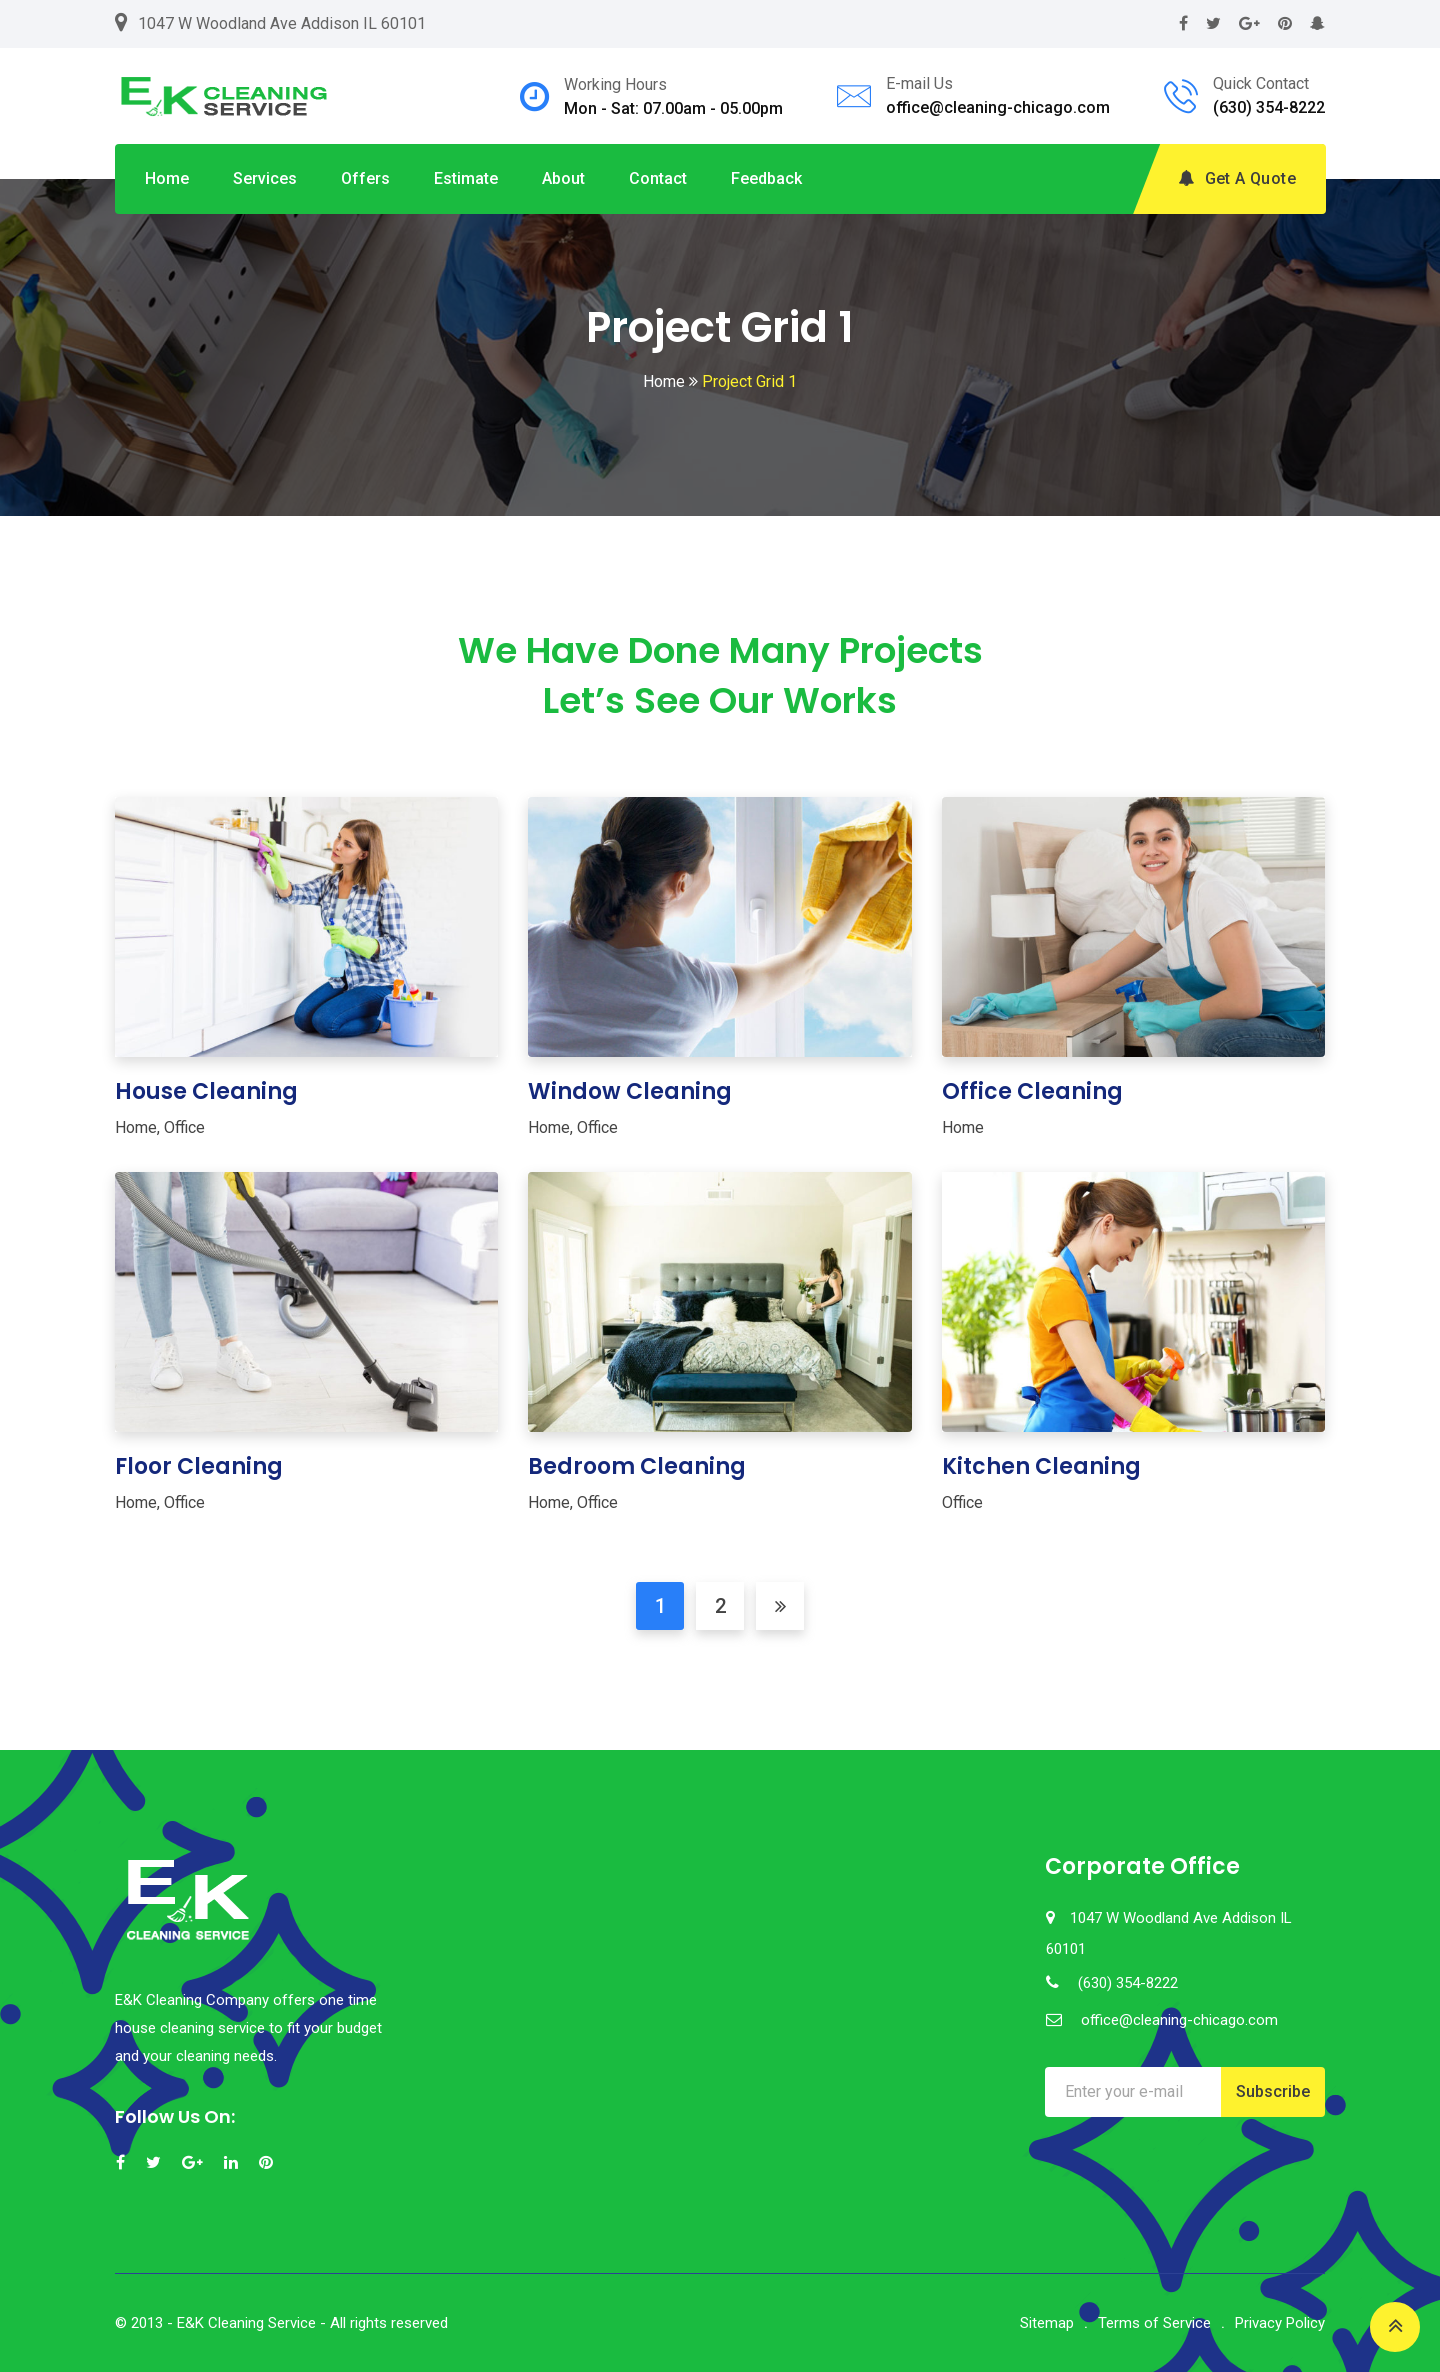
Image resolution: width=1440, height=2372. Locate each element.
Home (167, 178)
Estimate (466, 178)
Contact (658, 178)
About (563, 178)
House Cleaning (206, 1091)
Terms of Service (1154, 2323)
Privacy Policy (1280, 2323)
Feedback (766, 178)
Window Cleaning (630, 1091)
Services (265, 178)
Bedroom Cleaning (637, 1466)
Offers (365, 178)
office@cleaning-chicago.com (998, 107)
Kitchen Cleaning (1041, 1466)
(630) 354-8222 (1269, 107)
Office (184, 1127)
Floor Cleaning (199, 1466)
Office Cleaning (1032, 1091)
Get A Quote (1237, 178)
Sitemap (1047, 2323)
